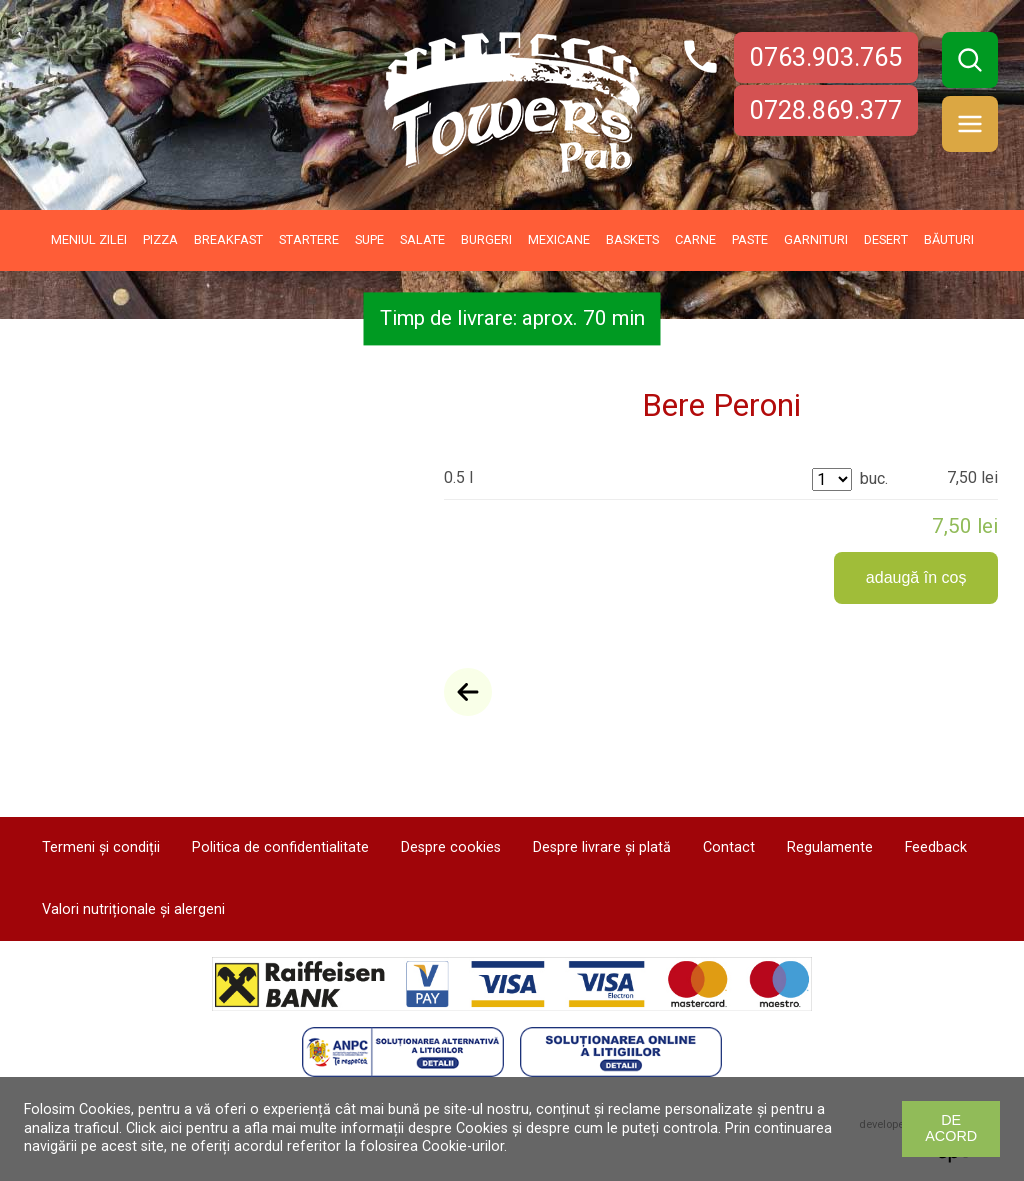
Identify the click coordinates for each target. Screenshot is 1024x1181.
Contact (729, 847)
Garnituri (816, 239)
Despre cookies (451, 847)
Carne (695, 239)
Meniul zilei (89, 239)
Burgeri (486, 239)
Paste (750, 239)
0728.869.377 (826, 110)
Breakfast (228, 239)
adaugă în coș (916, 577)
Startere (309, 239)
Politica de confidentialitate (280, 847)
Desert (886, 239)
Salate (422, 239)
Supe (369, 239)
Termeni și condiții (101, 847)
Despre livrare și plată (602, 847)
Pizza (160, 239)
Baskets (632, 239)
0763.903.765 (826, 57)
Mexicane (559, 239)
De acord (951, 1128)
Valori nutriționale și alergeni (133, 909)
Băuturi (949, 239)
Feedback (936, 847)
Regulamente (830, 847)
